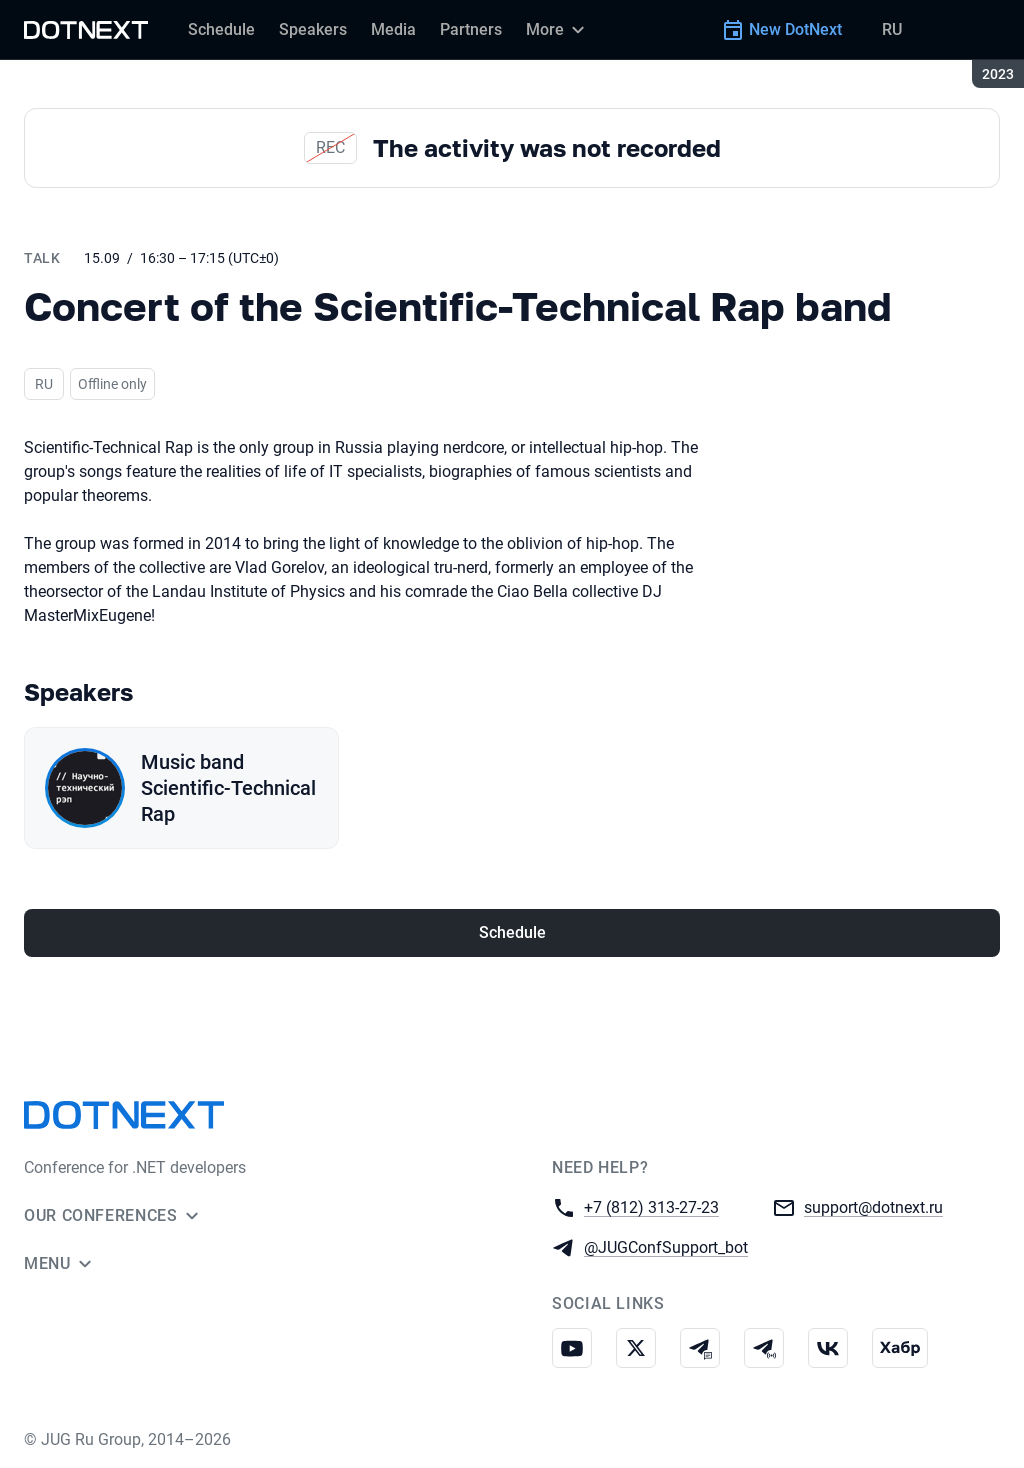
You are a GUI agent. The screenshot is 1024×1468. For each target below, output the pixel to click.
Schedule (512, 932)
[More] (558, 30)
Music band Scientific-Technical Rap (228, 788)
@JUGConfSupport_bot (666, 1246)
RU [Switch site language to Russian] (892, 29)
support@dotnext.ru (873, 1206)
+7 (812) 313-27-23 (651, 1206)
